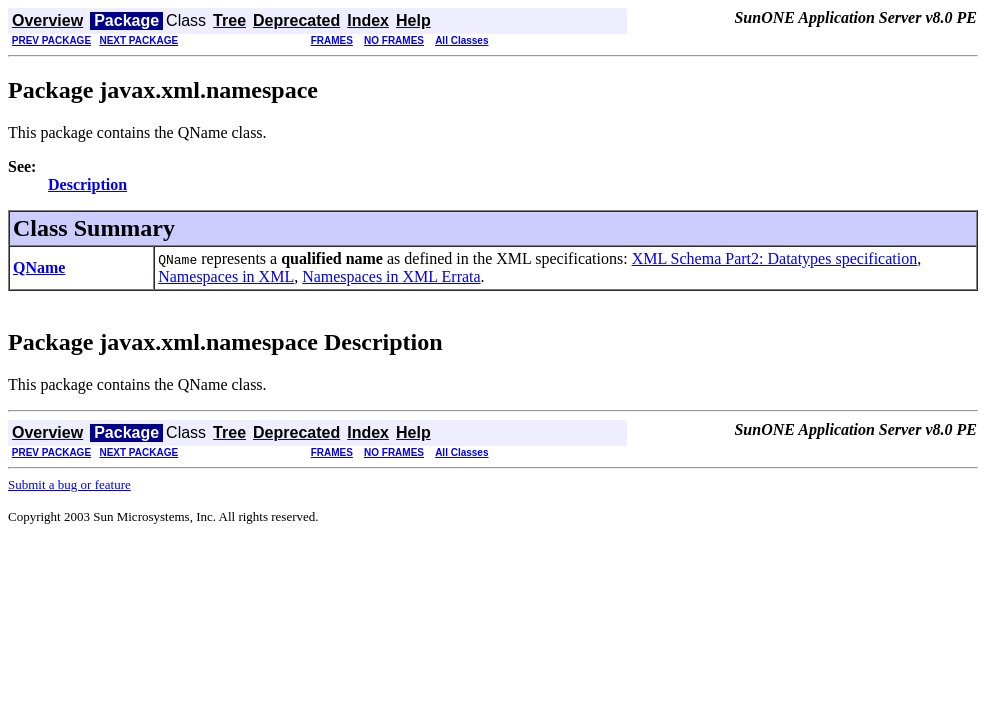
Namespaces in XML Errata (391, 276)
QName (39, 267)
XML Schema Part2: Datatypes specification (775, 258)
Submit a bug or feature (69, 484)
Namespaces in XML (226, 276)
